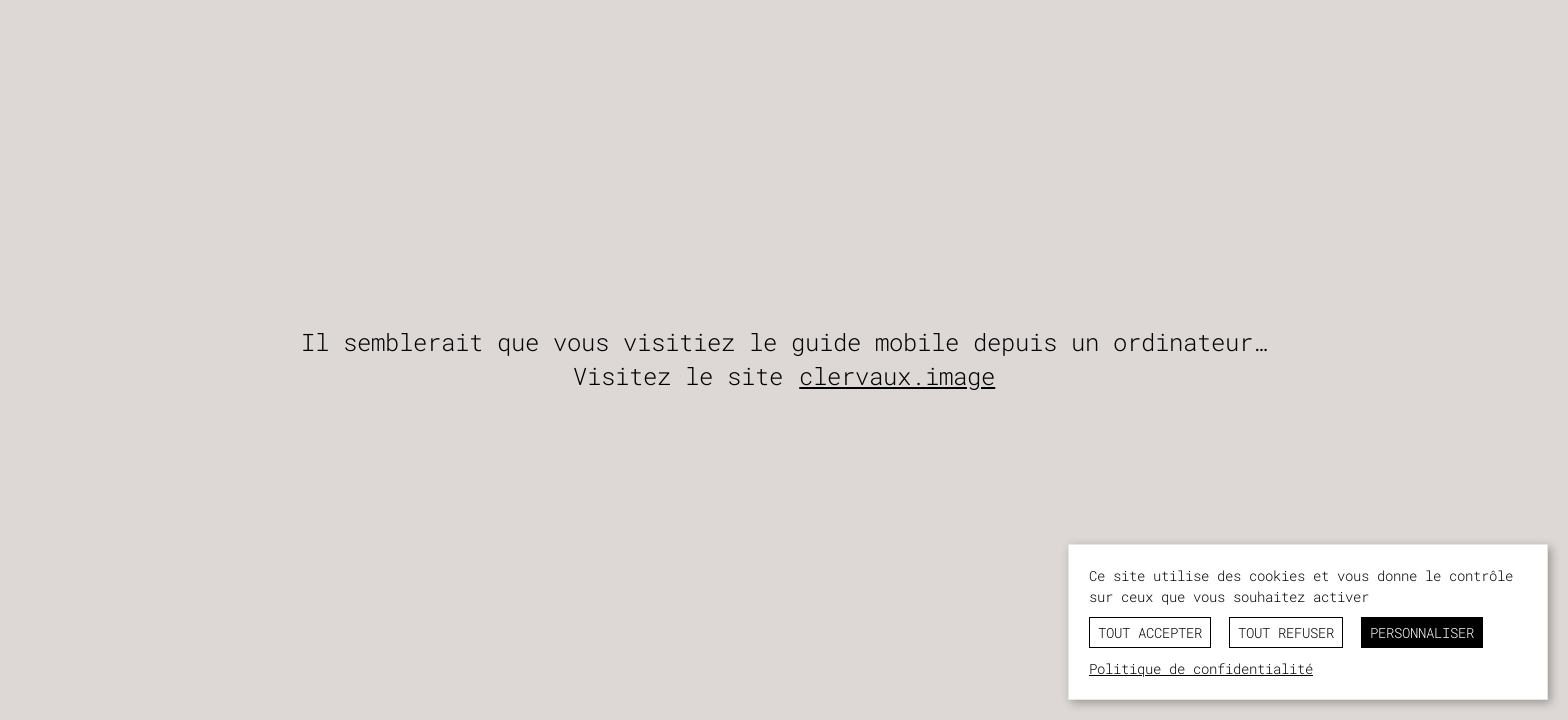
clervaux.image (897, 376)
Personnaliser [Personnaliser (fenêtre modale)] (1422, 632)
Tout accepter (1150, 632)
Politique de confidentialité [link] (1201, 668)
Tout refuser (1286, 632)
